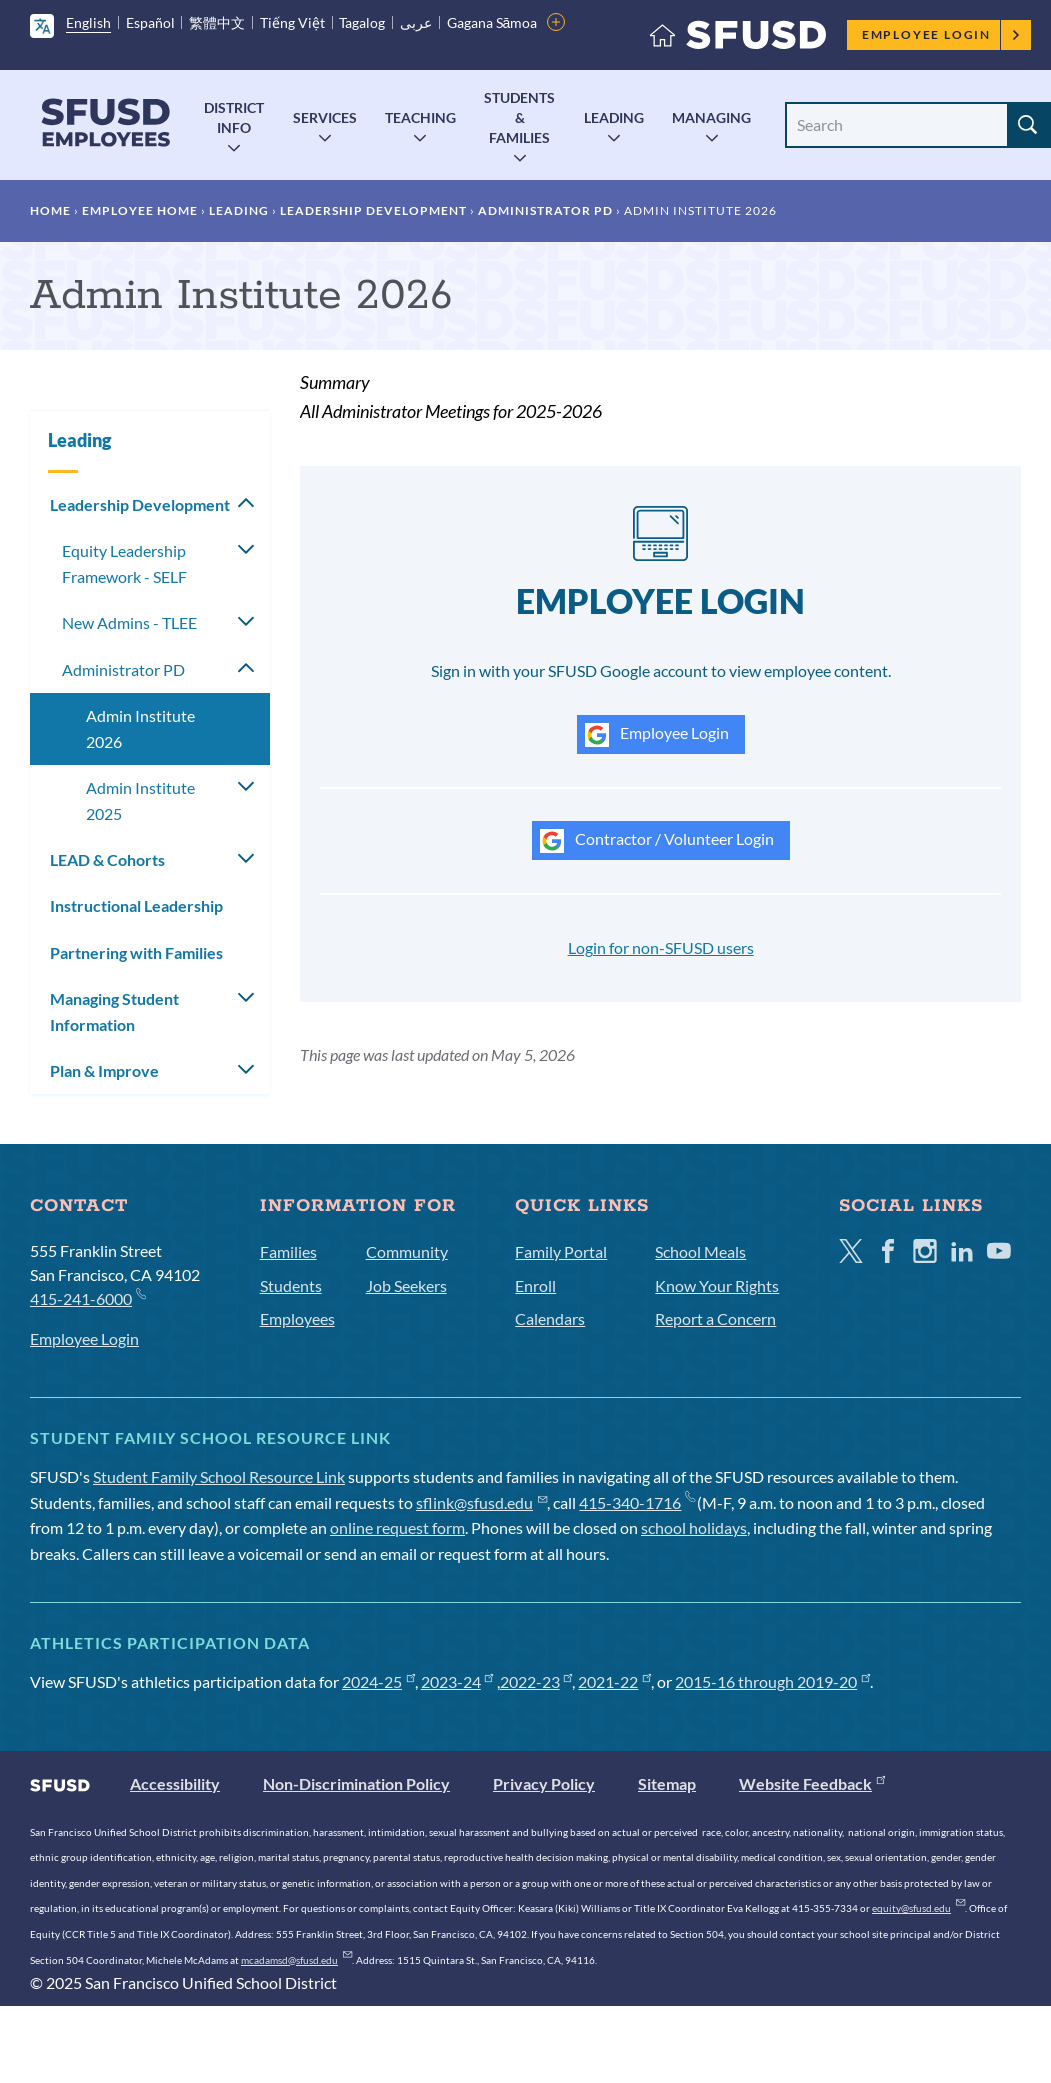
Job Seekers (406, 1285)
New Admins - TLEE (129, 622)
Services (325, 117)
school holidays (694, 1527)
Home (50, 210)
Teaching (420, 117)
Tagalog (362, 22)
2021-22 (614, 1681)
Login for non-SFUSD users (661, 947)
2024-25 (378, 1681)
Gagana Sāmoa (492, 22)
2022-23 (536, 1681)
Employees (297, 1318)
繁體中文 (217, 22)
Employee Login (941, 34)
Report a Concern (715, 1318)
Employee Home (140, 210)
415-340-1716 (636, 1502)
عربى (416, 22)
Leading (614, 117)
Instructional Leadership (136, 905)
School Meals (700, 1251)
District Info (234, 117)
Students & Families (519, 117)
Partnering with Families (136, 952)
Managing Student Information (114, 1011)
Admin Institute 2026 (140, 728)
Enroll (535, 1285)
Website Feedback (812, 1783)
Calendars (550, 1318)
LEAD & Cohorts (107, 859)
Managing (711, 117)
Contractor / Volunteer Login (657, 841)
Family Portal (561, 1251)
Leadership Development (373, 210)
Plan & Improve (104, 1070)
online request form (397, 1527)
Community (407, 1251)
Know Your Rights (717, 1285)
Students (291, 1285)
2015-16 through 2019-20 (772, 1681)
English (88, 22)
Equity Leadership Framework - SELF (124, 563)
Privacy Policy (544, 1783)
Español (150, 22)
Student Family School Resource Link (219, 1476)
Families (288, 1251)
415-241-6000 (87, 1297)
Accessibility (175, 1783)
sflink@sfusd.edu (481, 1502)
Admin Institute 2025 (140, 800)
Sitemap (667, 1783)
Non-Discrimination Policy (356, 1783)
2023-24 (457, 1681)
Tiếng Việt (292, 22)
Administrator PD (545, 210)
